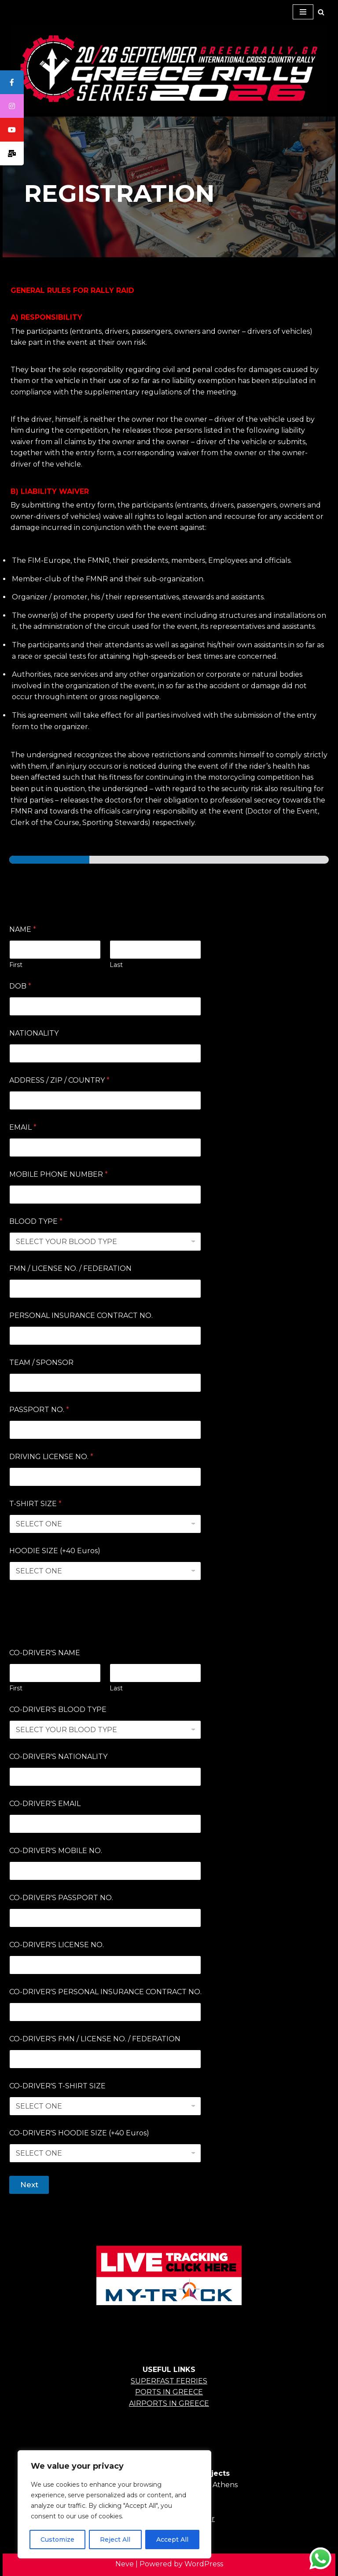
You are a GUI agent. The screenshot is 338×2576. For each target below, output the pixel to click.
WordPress (203, 2564)
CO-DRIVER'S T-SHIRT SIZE (57, 2086)
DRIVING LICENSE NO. (51, 1456)
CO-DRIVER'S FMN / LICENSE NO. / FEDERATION (94, 2039)
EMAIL (23, 1127)
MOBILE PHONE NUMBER (58, 1174)
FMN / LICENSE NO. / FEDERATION (70, 1268)
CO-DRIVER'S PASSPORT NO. (61, 1898)
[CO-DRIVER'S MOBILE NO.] (105, 1870)
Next (29, 2184)
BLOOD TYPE (35, 1221)
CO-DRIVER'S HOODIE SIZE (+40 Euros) (79, 2133)
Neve (124, 2564)
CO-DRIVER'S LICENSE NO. (56, 1945)
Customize (57, 2539)
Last (116, 965)
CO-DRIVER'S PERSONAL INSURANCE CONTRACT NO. (105, 1992)
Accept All (172, 2539)
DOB (20, 986)
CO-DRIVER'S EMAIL (45, 1803)
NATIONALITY (34, 1033)
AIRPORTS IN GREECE (169, 2403)
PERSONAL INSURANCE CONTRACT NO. (81, 1315)
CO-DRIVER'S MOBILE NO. (55, 1850)
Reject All (115, 2539)
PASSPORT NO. (39, 1409)
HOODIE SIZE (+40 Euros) (54, 1551)
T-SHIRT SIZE (35, 1504)
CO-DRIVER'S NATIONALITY (58, 1756)
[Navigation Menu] (303, 11)
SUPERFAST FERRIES (169, 2381)
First (15, 965)
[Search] (321, 12)
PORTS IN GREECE (169, 2392)
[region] (114, 2504)
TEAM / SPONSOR (41, 1362)
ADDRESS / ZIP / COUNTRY (59, 1080)
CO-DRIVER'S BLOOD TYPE (58, 1709)
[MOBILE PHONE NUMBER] (105, 1194)
